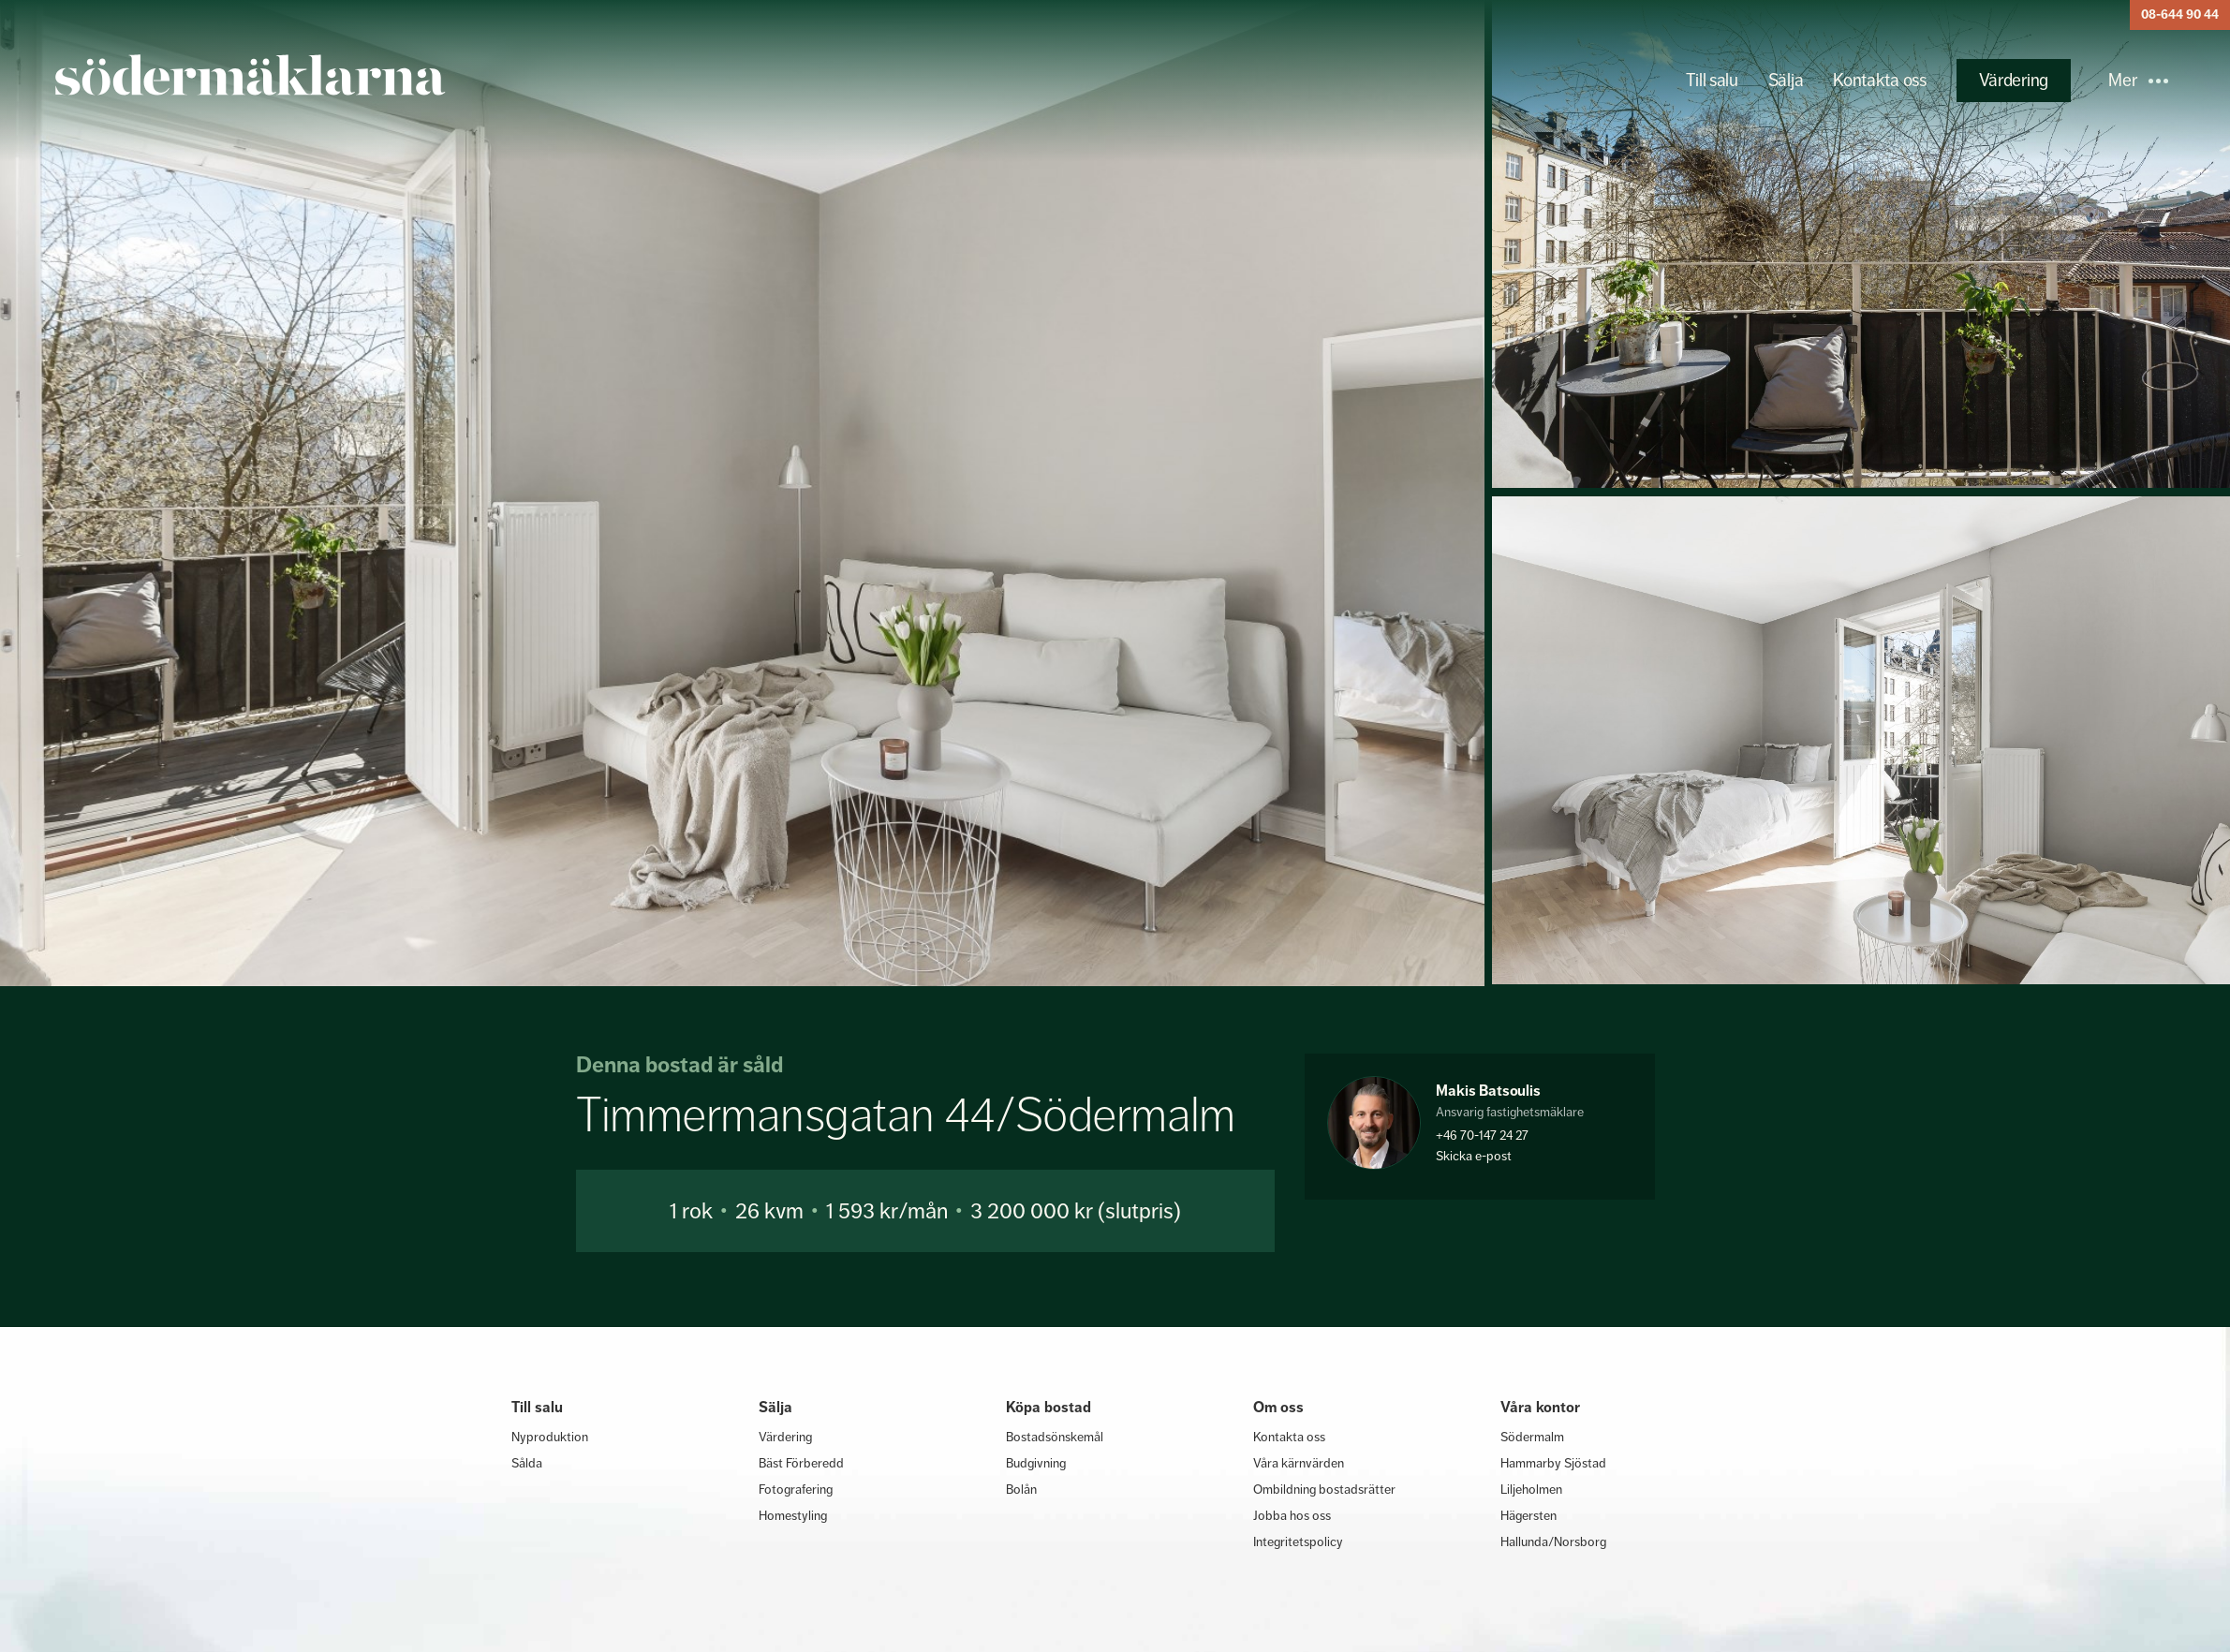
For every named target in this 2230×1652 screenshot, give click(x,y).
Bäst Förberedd (801, 1462)
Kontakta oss (1879, 80)
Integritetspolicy (1298, 1541)
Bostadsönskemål (1054, 1436)
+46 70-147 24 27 (1482, 1135)
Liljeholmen (1531, 1489)
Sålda (526, 1462)
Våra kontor (1540, 1407)
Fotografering (796, 1489)
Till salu (1711, 80)
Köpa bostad (1048, 1407)
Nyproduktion (549, 1436)
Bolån (1021, 1489)
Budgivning (1036, 1462)
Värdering (2013, 80)
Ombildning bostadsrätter (1324, 1489)
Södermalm (1532, 1436)
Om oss (1278, 1407)
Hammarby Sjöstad (1553, 1462)
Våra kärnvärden (1298, 1462)
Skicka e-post (1474, 1155)
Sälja (1786, 80)
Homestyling (793, 1515)
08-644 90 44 (2180, 14)
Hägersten (1528, 1515)
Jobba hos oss (1292, 1515)
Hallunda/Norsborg (1553, 1541)
